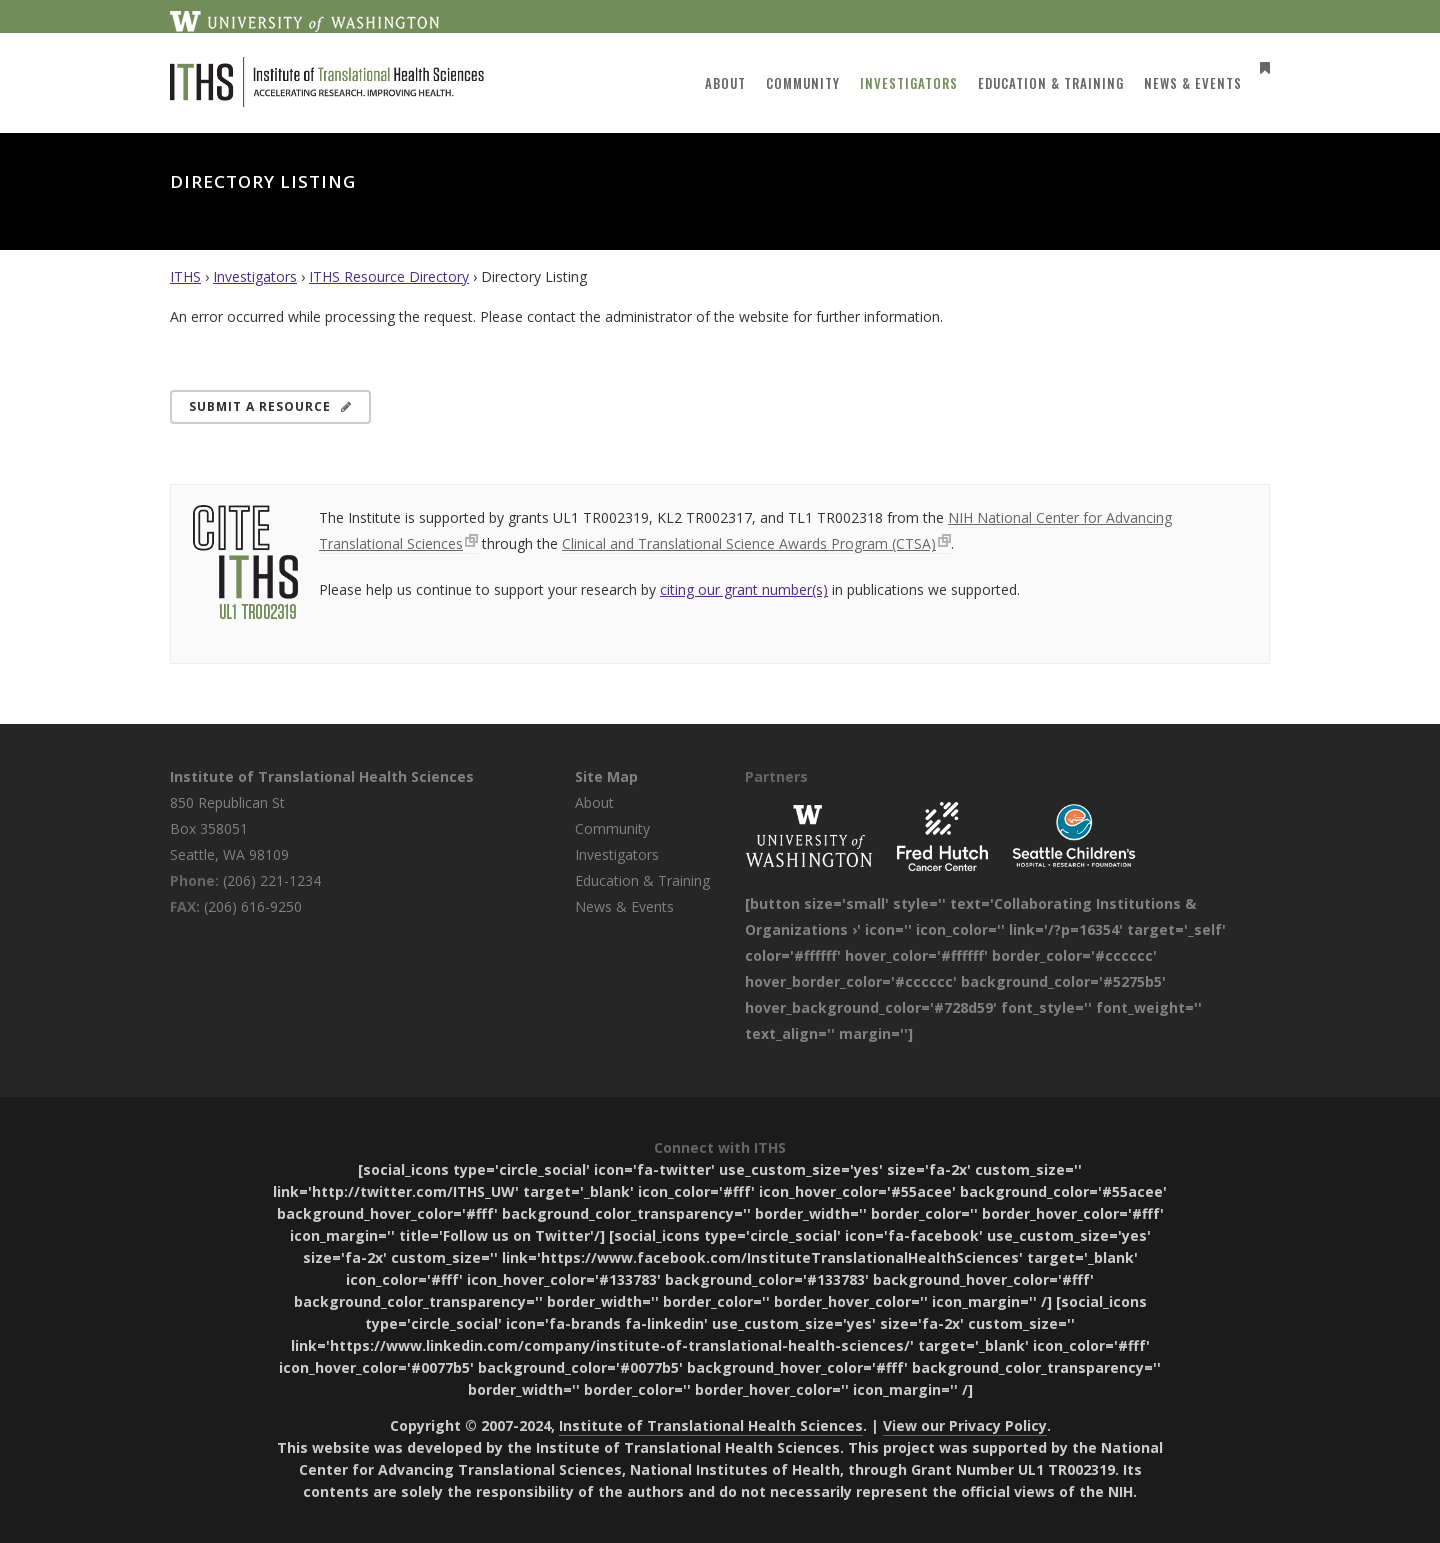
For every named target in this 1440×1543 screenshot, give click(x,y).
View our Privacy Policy (965, 1425)
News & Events (624, 906)
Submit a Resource (270, 406)
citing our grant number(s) (744, 589)
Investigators (255, 276)
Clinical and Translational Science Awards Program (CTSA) (749, 543)
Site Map (606, 776)
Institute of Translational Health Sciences (322, 776)
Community (612, 828)
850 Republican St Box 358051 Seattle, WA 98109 (229, 828)
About (594, 802)
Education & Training (642, 880)
